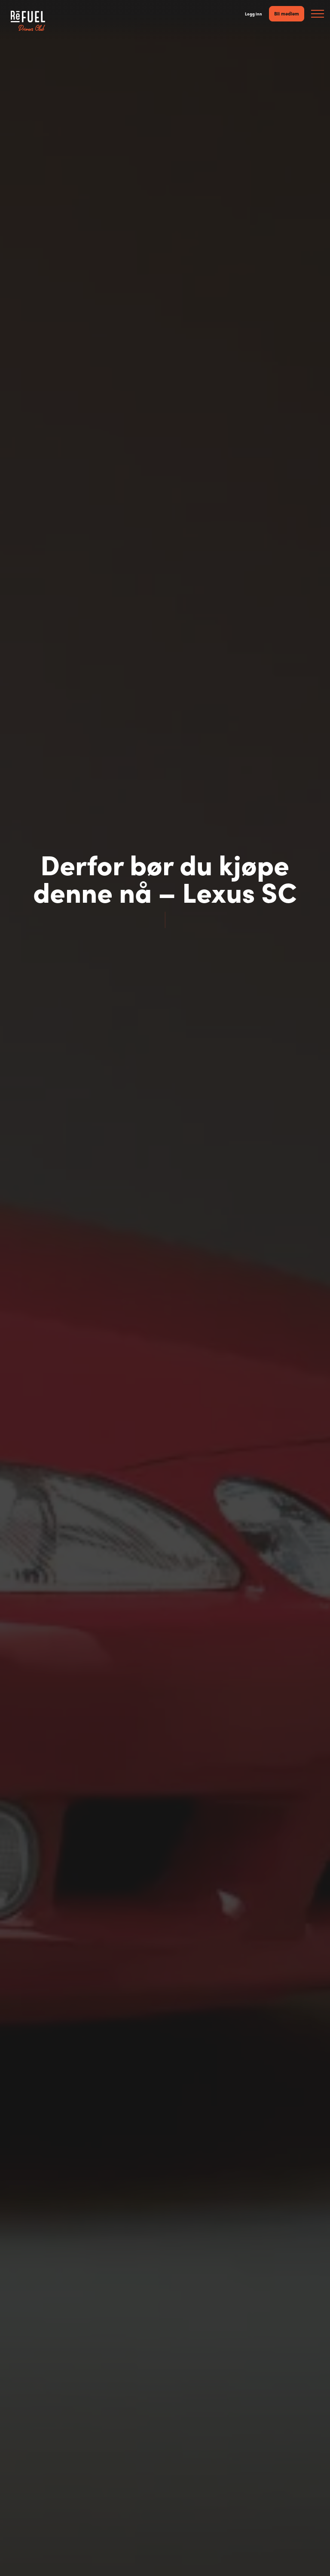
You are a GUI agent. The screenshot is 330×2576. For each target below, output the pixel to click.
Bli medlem (286, 13)
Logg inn (253, 14)
